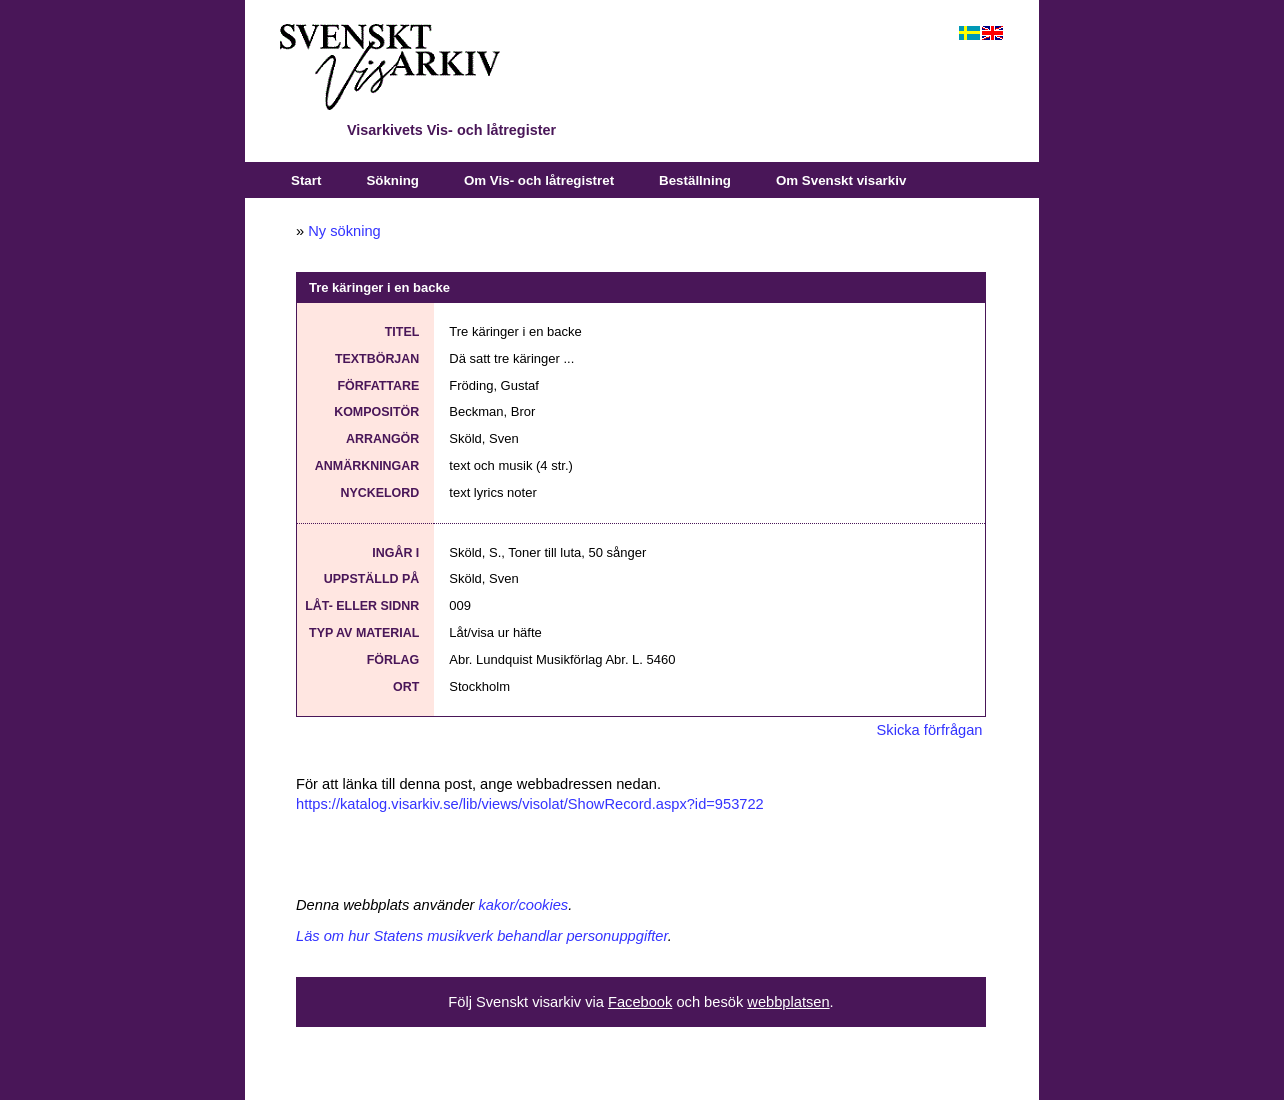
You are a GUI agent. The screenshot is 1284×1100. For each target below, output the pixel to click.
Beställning (695, 180)
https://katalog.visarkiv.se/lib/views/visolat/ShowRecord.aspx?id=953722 (530, 804)
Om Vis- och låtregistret (539, 180)
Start (306, 180)
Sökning (392, 180)
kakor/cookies (524, 905)
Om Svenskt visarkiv (841, 180)
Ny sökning (344, 231)
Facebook (640, 1002)
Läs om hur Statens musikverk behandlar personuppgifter (482, 936)
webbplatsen (788, 1002)
